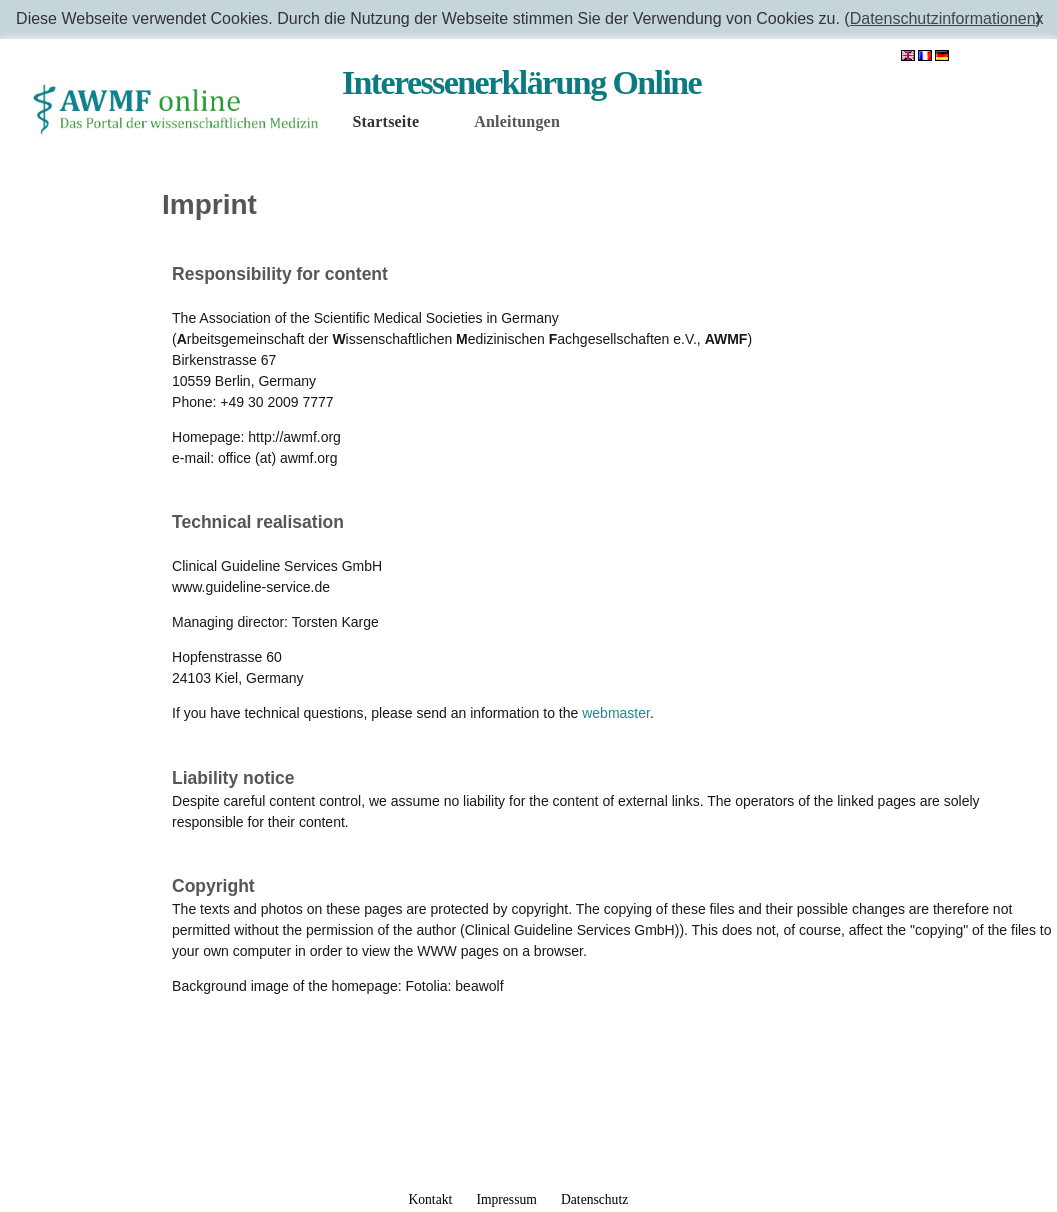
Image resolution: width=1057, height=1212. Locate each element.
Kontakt (430, 1199)
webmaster (616, 713)
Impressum (506, 1199)
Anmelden (1001, 56)
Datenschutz (594, 1199)
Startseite (385, 121)
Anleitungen (517, 121)
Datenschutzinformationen (943, 18)
